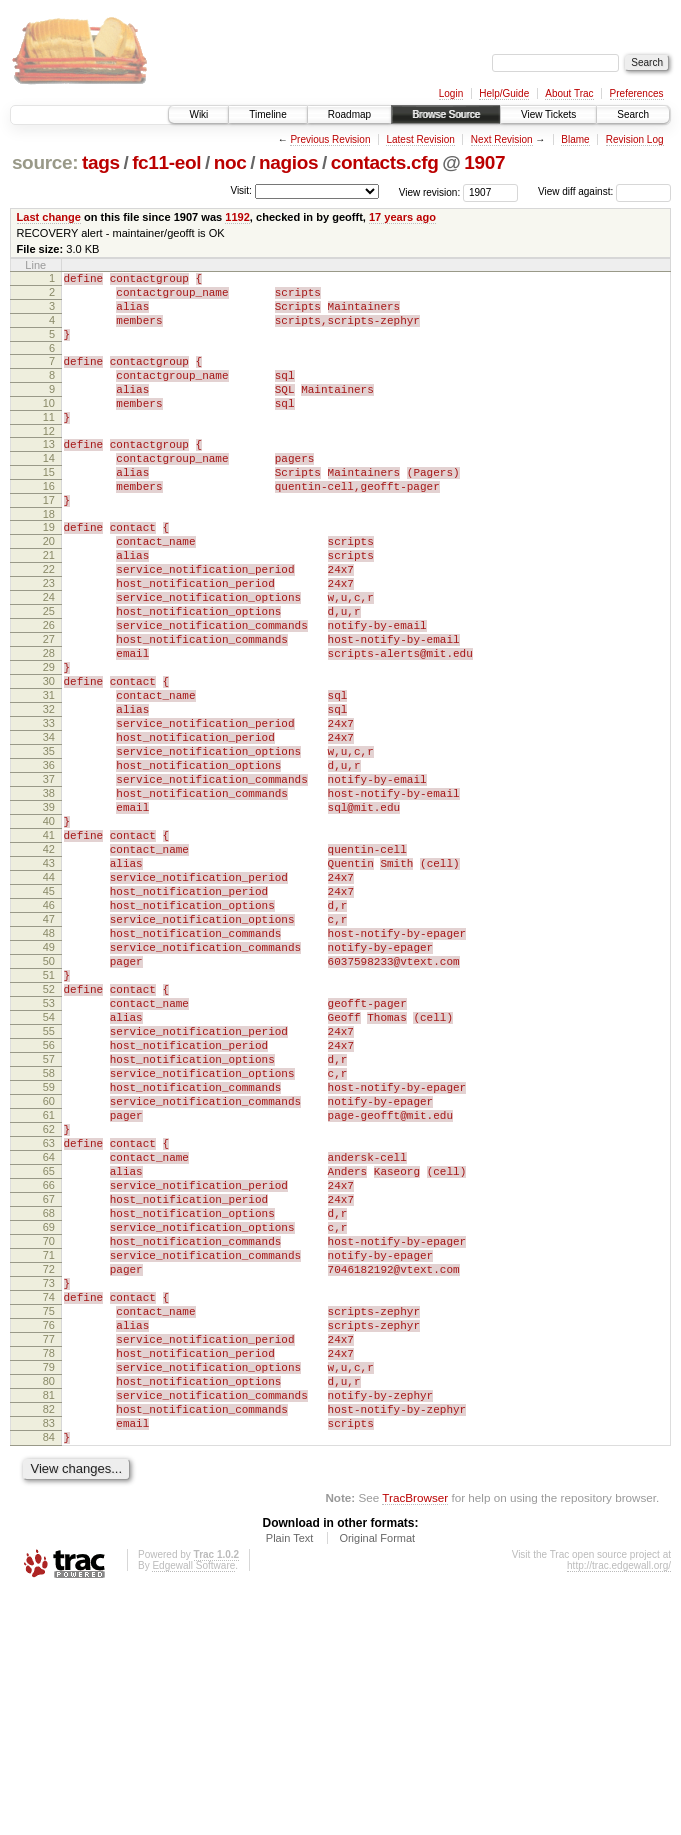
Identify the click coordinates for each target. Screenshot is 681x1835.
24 (49, 657)
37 (49, 878)
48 (49, 1065)
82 (49, 1643)
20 (49, 589)
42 (49, 963)
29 (49, 742)
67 (49, 1388)
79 (49, 1592)
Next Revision (502, 139)
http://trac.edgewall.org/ (619, 1808)
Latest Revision (420, 139)
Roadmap (349, 114)
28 (49, 725)
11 (49, 444)
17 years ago (402, 217)
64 (49, 1337)
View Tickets (548, 114)
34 (49, 827)
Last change (49, 217)
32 (49, 793)
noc (230, 162)
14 (49, 491)
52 (49, 1133)
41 (49, 946)
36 (49, 861)
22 (49, 623)
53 (49, 1150)
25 (49, 674)
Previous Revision (330, 139)
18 (49, 559)
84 (49, 1677)
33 (49, 810)
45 (49, 1014)
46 (49, 1031)
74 (49, 1507)
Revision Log (635, 139)
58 (49, 1235)
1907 (484, 162)
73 (49, 1490)
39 (49, 912)
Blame (575, 139)
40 (49, 929)
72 (49, 1473)
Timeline (267, 114)
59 (49, 1252)
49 (49, 1082)
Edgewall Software (193, 1808)
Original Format (377, 1781)
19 (49, 572)
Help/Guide (504, 93)
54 (49, 1167)
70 (49, 1439)
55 (49, 1184)
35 (49, 844)
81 (49, 1626)
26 (49, 691)
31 (49, 776)
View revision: (430, 191)
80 (49, 1609)
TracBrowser (415, 1740)
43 (49, 980)
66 (49, 1371)
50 (49, 1099)
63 (49, 1320)
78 (49, 1575)
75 (49, 1524)
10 (49, 427)
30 (49, 759)
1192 (237, 217)
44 (49, 997)
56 (49, 1201)
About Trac (569, 93)
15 (49, 508)
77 (49, 1558)
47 (49, 1048)
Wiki (198, 114)
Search (633, 114)
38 (49, 895)
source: (45, 162)
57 (49, 1218)
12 (49, 461)
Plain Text (290, 1781)
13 (49, 474)
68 (49, 1405)
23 (49, 640)
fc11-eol (166, 162)
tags (101, 162)
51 (49, 1116)
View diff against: (604, 191)
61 (49, 1286)
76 (49, 1541)
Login (451, 93)
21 (49, 606)
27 (49, 708)
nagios (288, 162)
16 (49, 525)
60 (49, 1269)
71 (49, 1456)
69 (49, 1422)
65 (49, 1354)
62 (49, 1303)
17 (49, 542)
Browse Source (446, 114)
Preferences (637, 93)
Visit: (241, 190)
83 (49, 1660)
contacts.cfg (385, 162)
